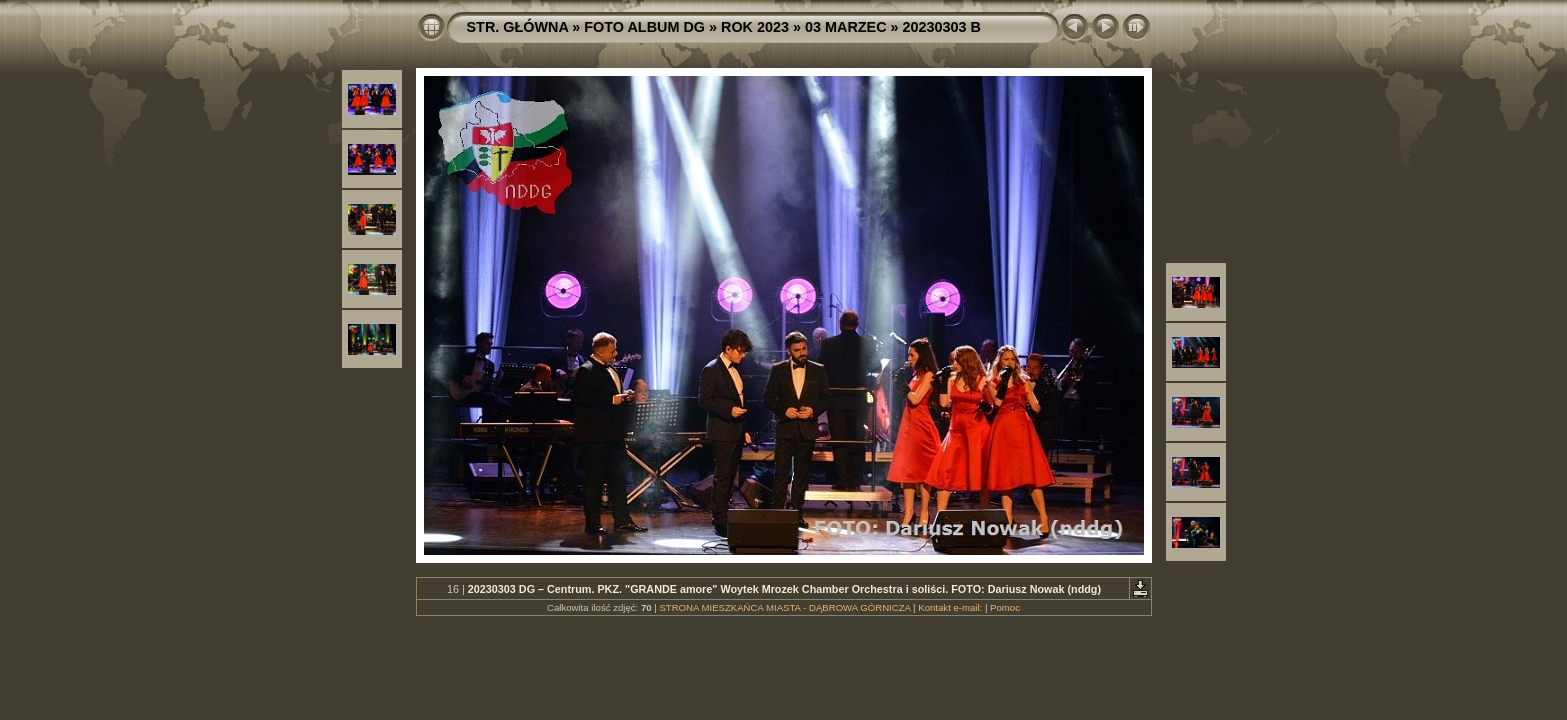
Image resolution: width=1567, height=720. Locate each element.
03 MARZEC (846, 27)
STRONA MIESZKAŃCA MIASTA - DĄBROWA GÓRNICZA (784, 607)
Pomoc (1005, 607)
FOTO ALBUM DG (644, 27)
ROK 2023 (755, 27)
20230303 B (942, 27)
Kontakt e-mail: (950, 607)
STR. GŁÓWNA (518, 27)
